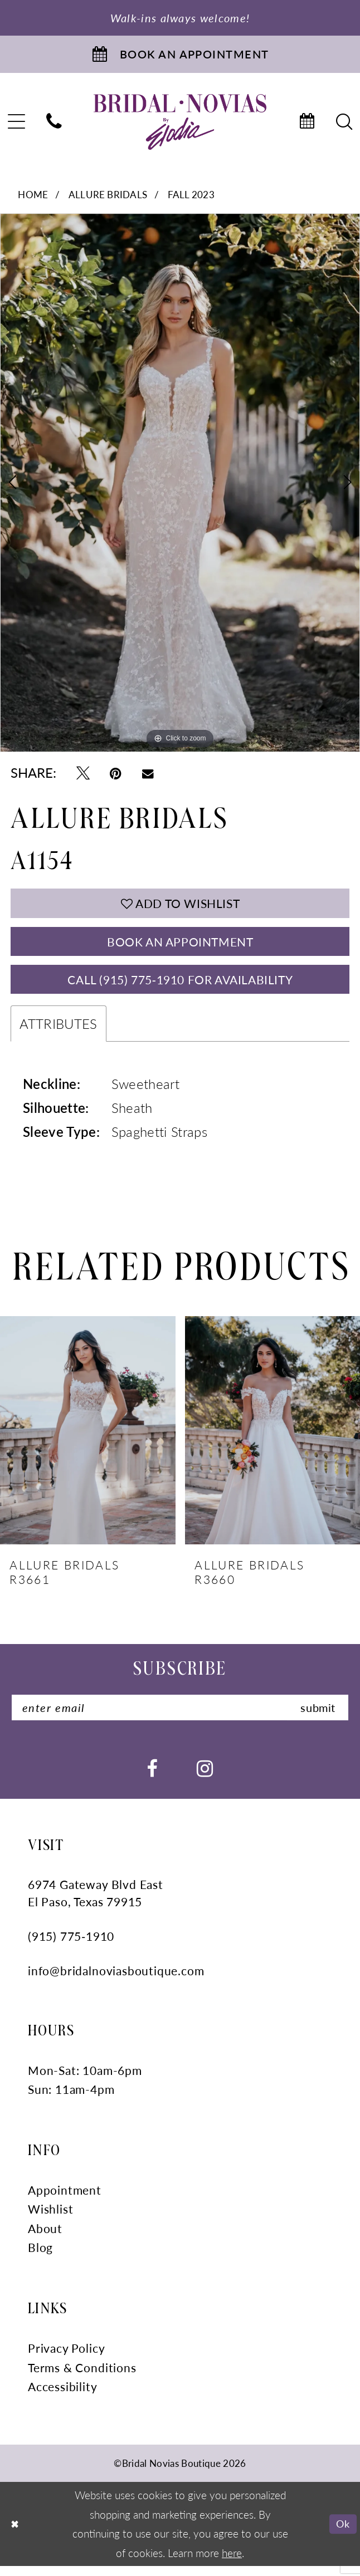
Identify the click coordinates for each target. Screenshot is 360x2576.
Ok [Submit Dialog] (342, 2533)
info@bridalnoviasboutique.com (116, 1981)
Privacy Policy (66, 2358)
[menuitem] (54, 125)
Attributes (58, 1032)
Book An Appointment (180, 946)
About (45, 2238)
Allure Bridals (108, 197)
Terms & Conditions (82, 2377)
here (232, 2562)
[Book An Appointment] (180, 56)
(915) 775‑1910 (71, 1947)
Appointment (64, 2200)
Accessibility (63, 2396)
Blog (40, 2258)
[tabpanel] (180, 486)
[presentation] (88, 1438)
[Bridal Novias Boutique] (180, 125)
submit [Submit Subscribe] (316, 1717)
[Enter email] (180, 1717)
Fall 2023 (191, 197)
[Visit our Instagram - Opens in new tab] (205, 1777)
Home (33, 197)
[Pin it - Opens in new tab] (115, 775)
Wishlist (51, 2219)
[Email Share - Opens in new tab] (148, 775)
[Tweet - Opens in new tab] (83, 775)
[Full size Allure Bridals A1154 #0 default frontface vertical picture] (180, 486)
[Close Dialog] (15, 2534)
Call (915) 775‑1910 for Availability (180, 987)
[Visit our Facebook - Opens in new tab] (152, 1777)
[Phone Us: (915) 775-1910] (54, 125)
